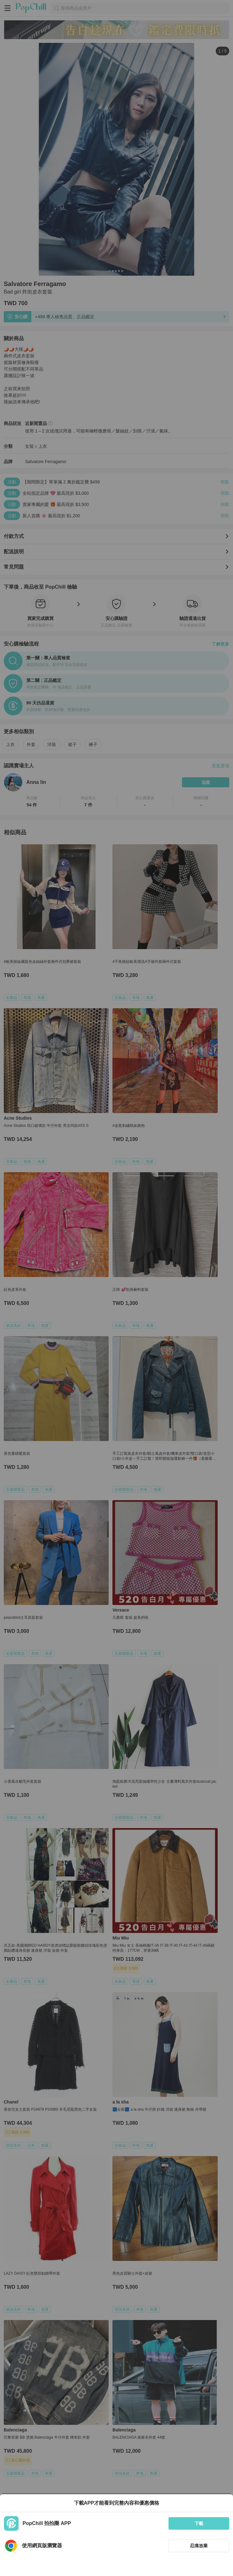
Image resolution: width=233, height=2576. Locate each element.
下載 (198, 2523)
